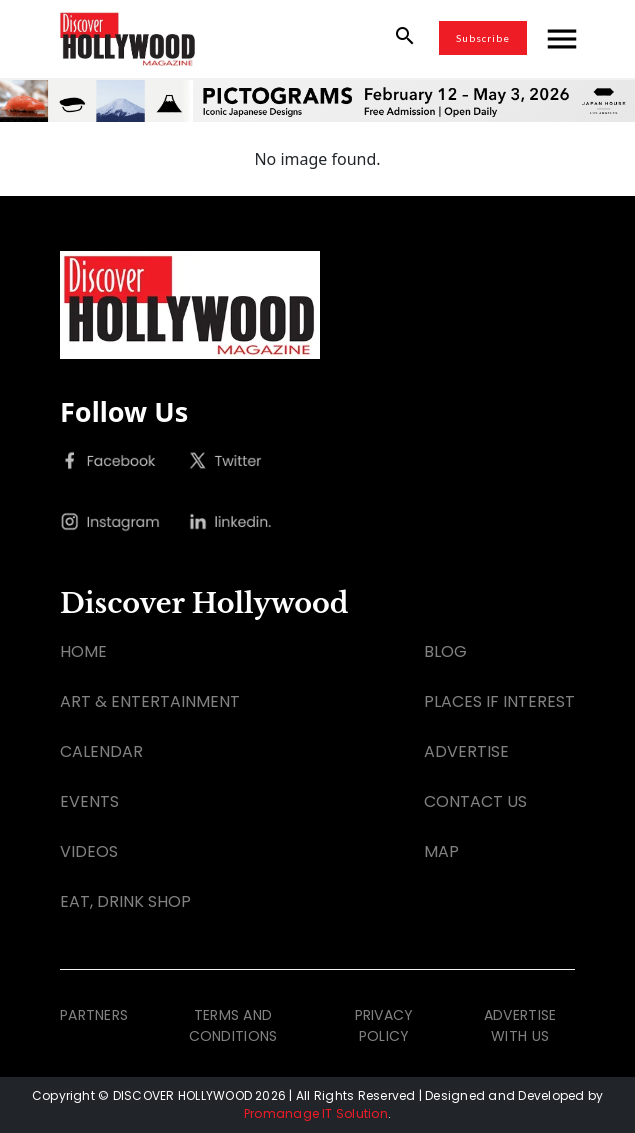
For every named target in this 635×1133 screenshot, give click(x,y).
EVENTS (89, 801)
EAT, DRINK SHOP (125, 901)
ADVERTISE (466, 751)
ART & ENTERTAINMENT (150, 701)
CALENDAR (101, 751)
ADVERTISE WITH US (520, 1025)
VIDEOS (89, 851)
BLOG (445, 651)
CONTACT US (475, 801)
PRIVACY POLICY (384, 1025)
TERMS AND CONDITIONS (233, 1025)
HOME (83, 651)
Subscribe (483, 38)
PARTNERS (94, 1015)
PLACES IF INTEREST (499, 701)
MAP (441, 851)
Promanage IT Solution (316, 1113)
